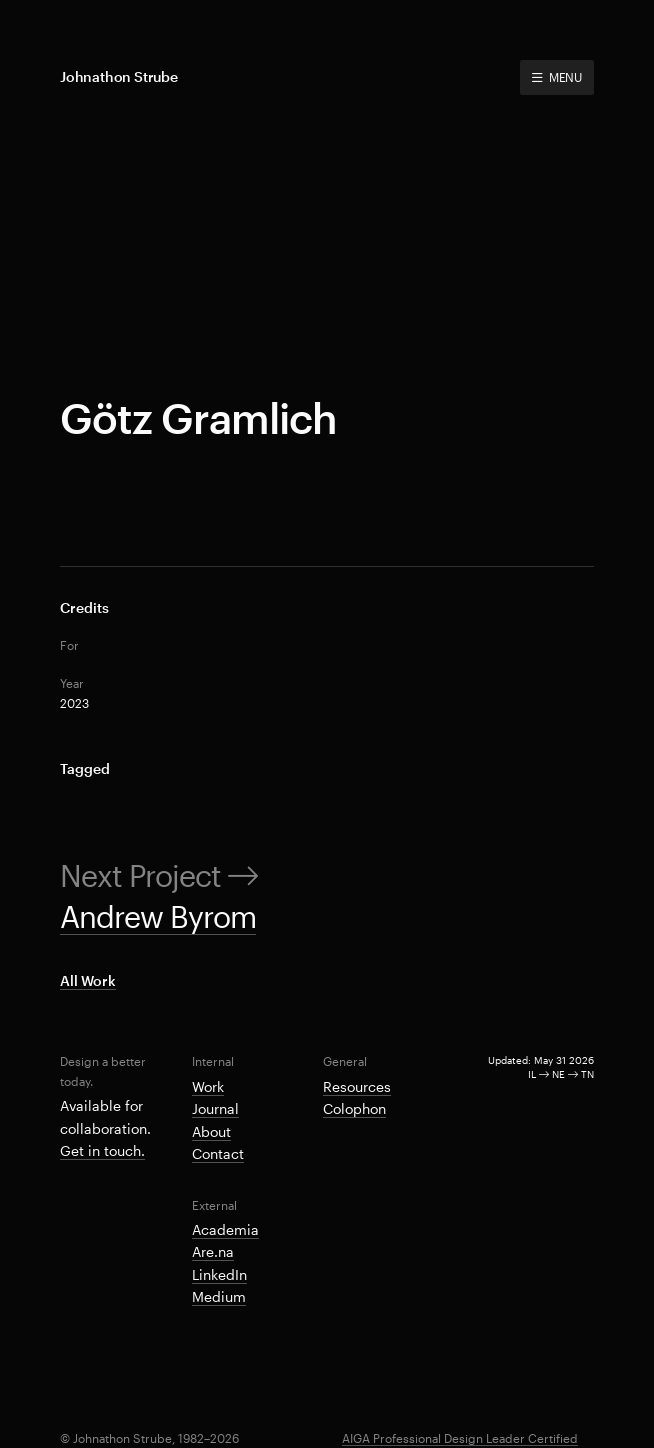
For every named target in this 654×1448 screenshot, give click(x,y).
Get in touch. (102, 1150)
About (211, 1131)
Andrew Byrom (158, 916)
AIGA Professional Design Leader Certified (460, 1438)
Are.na (213, 1251)
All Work (88, 980)
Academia (225, 1229)
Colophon (354, 1108)
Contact (218, 1153)
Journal (215, 1108)
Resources (357, 1086)
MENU (557, 77)
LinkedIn (219, 1274)
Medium (219, 1296)
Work (208, 1086)
